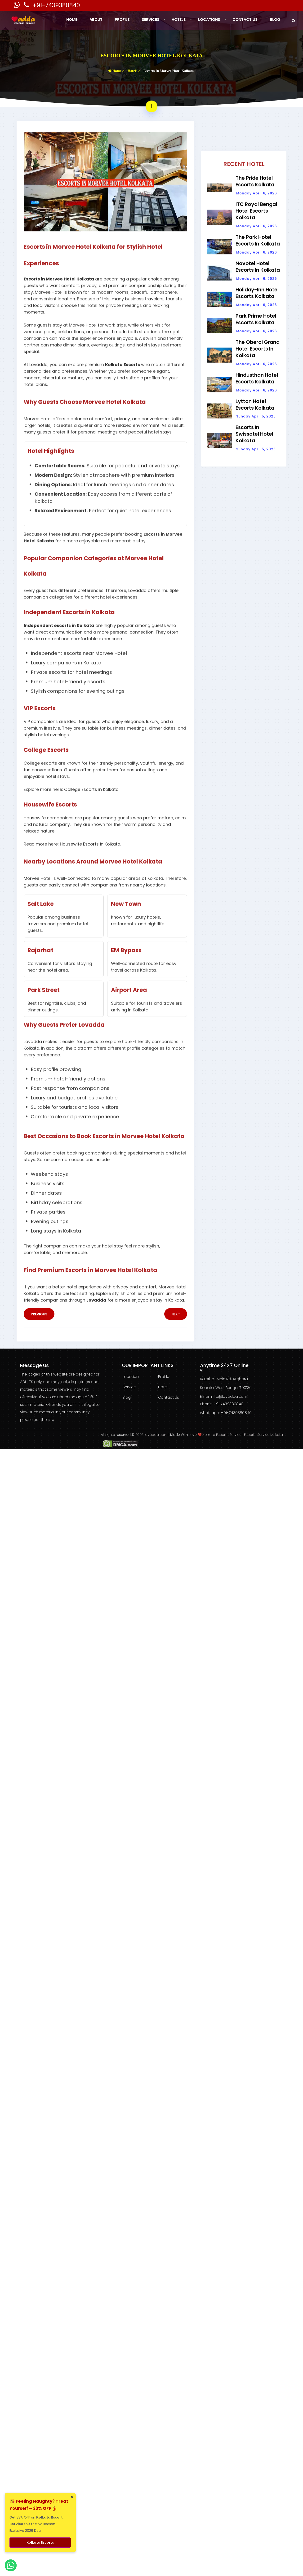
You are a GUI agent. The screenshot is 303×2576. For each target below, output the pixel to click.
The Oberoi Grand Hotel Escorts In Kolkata (258, 1502)
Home (71, 19)
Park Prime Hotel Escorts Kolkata (256, 1472)
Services (150, 19)
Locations (209, 19)
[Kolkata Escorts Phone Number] (27, 6)
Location (131, 1376)
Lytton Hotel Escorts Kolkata (255, 1558)
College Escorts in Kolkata (91, 1515)
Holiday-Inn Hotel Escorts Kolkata (257, 1446)
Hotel (163, 1387)
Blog (275, 19)
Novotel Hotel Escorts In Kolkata (258, 1420)
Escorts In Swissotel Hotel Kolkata (254, 1588)
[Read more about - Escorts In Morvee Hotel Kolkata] (151, 106)
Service (129, 1387)
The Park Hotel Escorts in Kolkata (258, 1394)
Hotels (179, 19)
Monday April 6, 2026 (256, 1347)
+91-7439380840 (56, 5)
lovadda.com (156, 1434)
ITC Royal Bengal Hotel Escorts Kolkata (256, 1364)
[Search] (293, 20)
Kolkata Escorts (40, 2542)
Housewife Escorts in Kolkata (90, 1570)
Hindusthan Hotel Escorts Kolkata (257, 1532)
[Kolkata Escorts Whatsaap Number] (17, 6)
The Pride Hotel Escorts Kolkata (255, 1335)
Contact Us (245, 19)
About (95, 19)
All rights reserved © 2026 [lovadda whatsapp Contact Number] (122, 1434)
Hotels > (134, 71)
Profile (122, 19)
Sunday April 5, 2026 (256, 1570)
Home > (116, 71)
